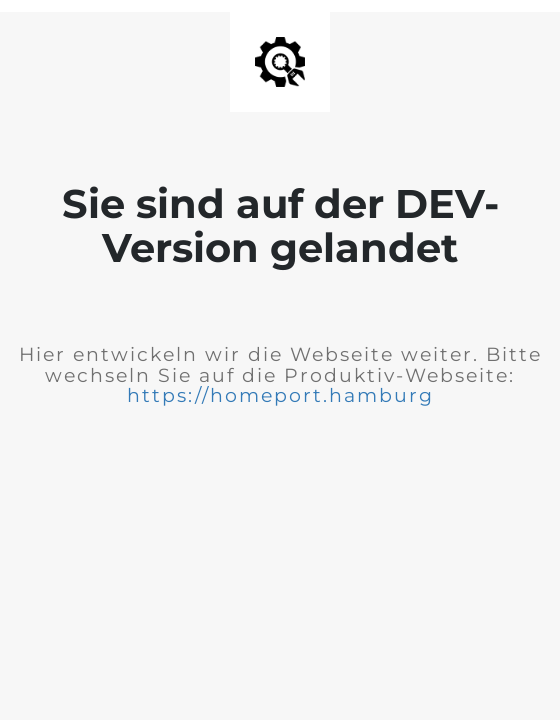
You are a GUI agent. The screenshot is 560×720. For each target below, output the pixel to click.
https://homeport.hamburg (280, 395)
